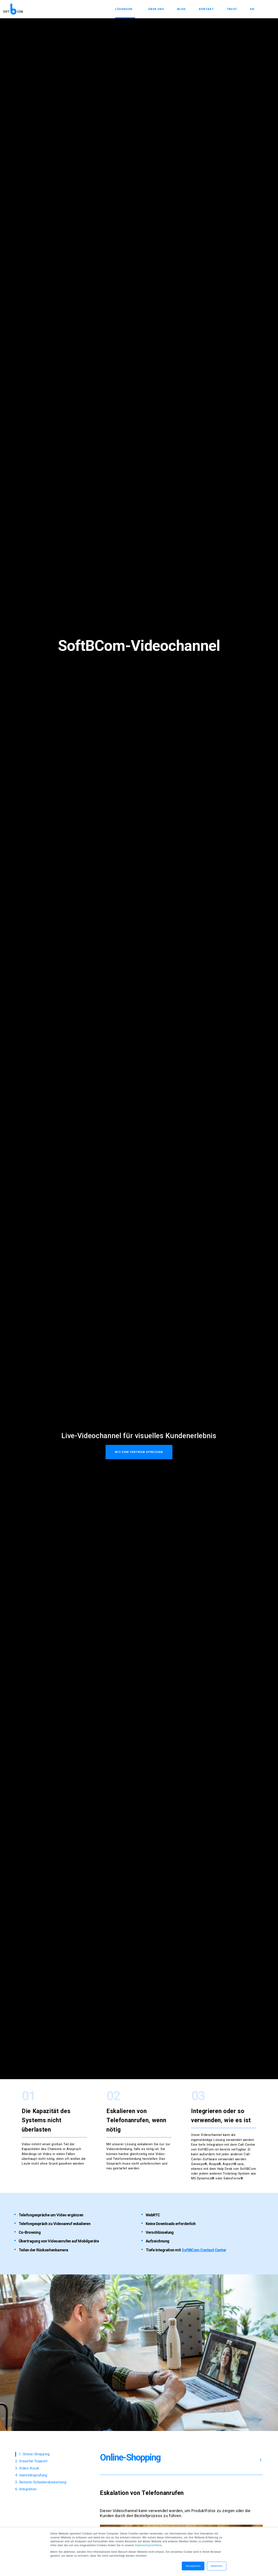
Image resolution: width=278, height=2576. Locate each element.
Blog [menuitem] (181, 9)
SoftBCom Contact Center (204, 2250)
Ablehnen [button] (217, 2566)
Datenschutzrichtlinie (148, 2545)
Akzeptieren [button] (193, 2566)
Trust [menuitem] (232, 9)
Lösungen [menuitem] (123, 9)
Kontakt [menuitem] (206, 9)
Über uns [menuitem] (156, 9)
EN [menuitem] (252, 9)
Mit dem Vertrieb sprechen (139, 1452)
